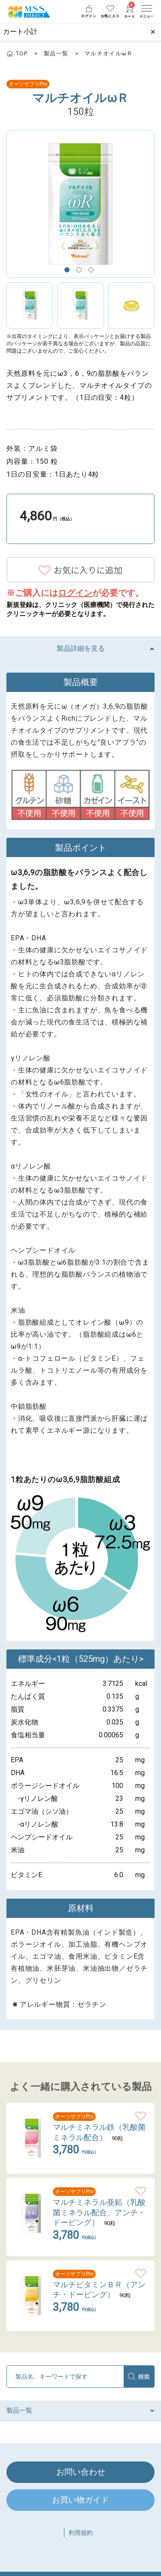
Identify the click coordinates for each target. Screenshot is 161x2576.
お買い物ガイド (80, 2500)
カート (129, 11)
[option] (80, 204)
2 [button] (80, 271)
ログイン (75, 593)
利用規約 (81, 2532)
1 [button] (68, 271)
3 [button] (92, 271)
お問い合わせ (80, 2472)
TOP (21, 53)
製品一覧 (56, 53)
